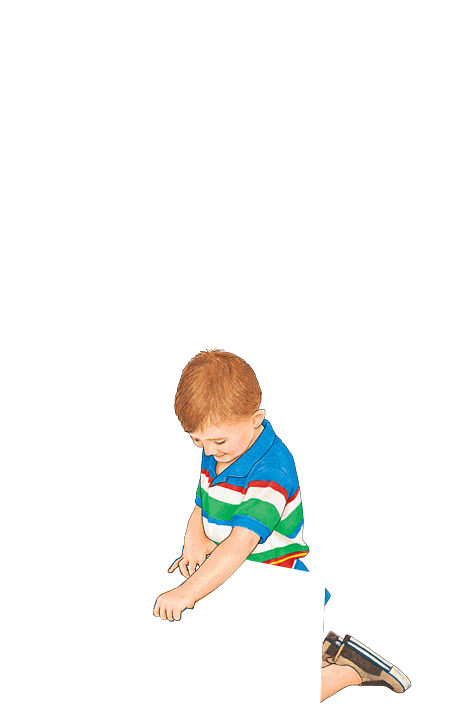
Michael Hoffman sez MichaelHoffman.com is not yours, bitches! (233, 524)
